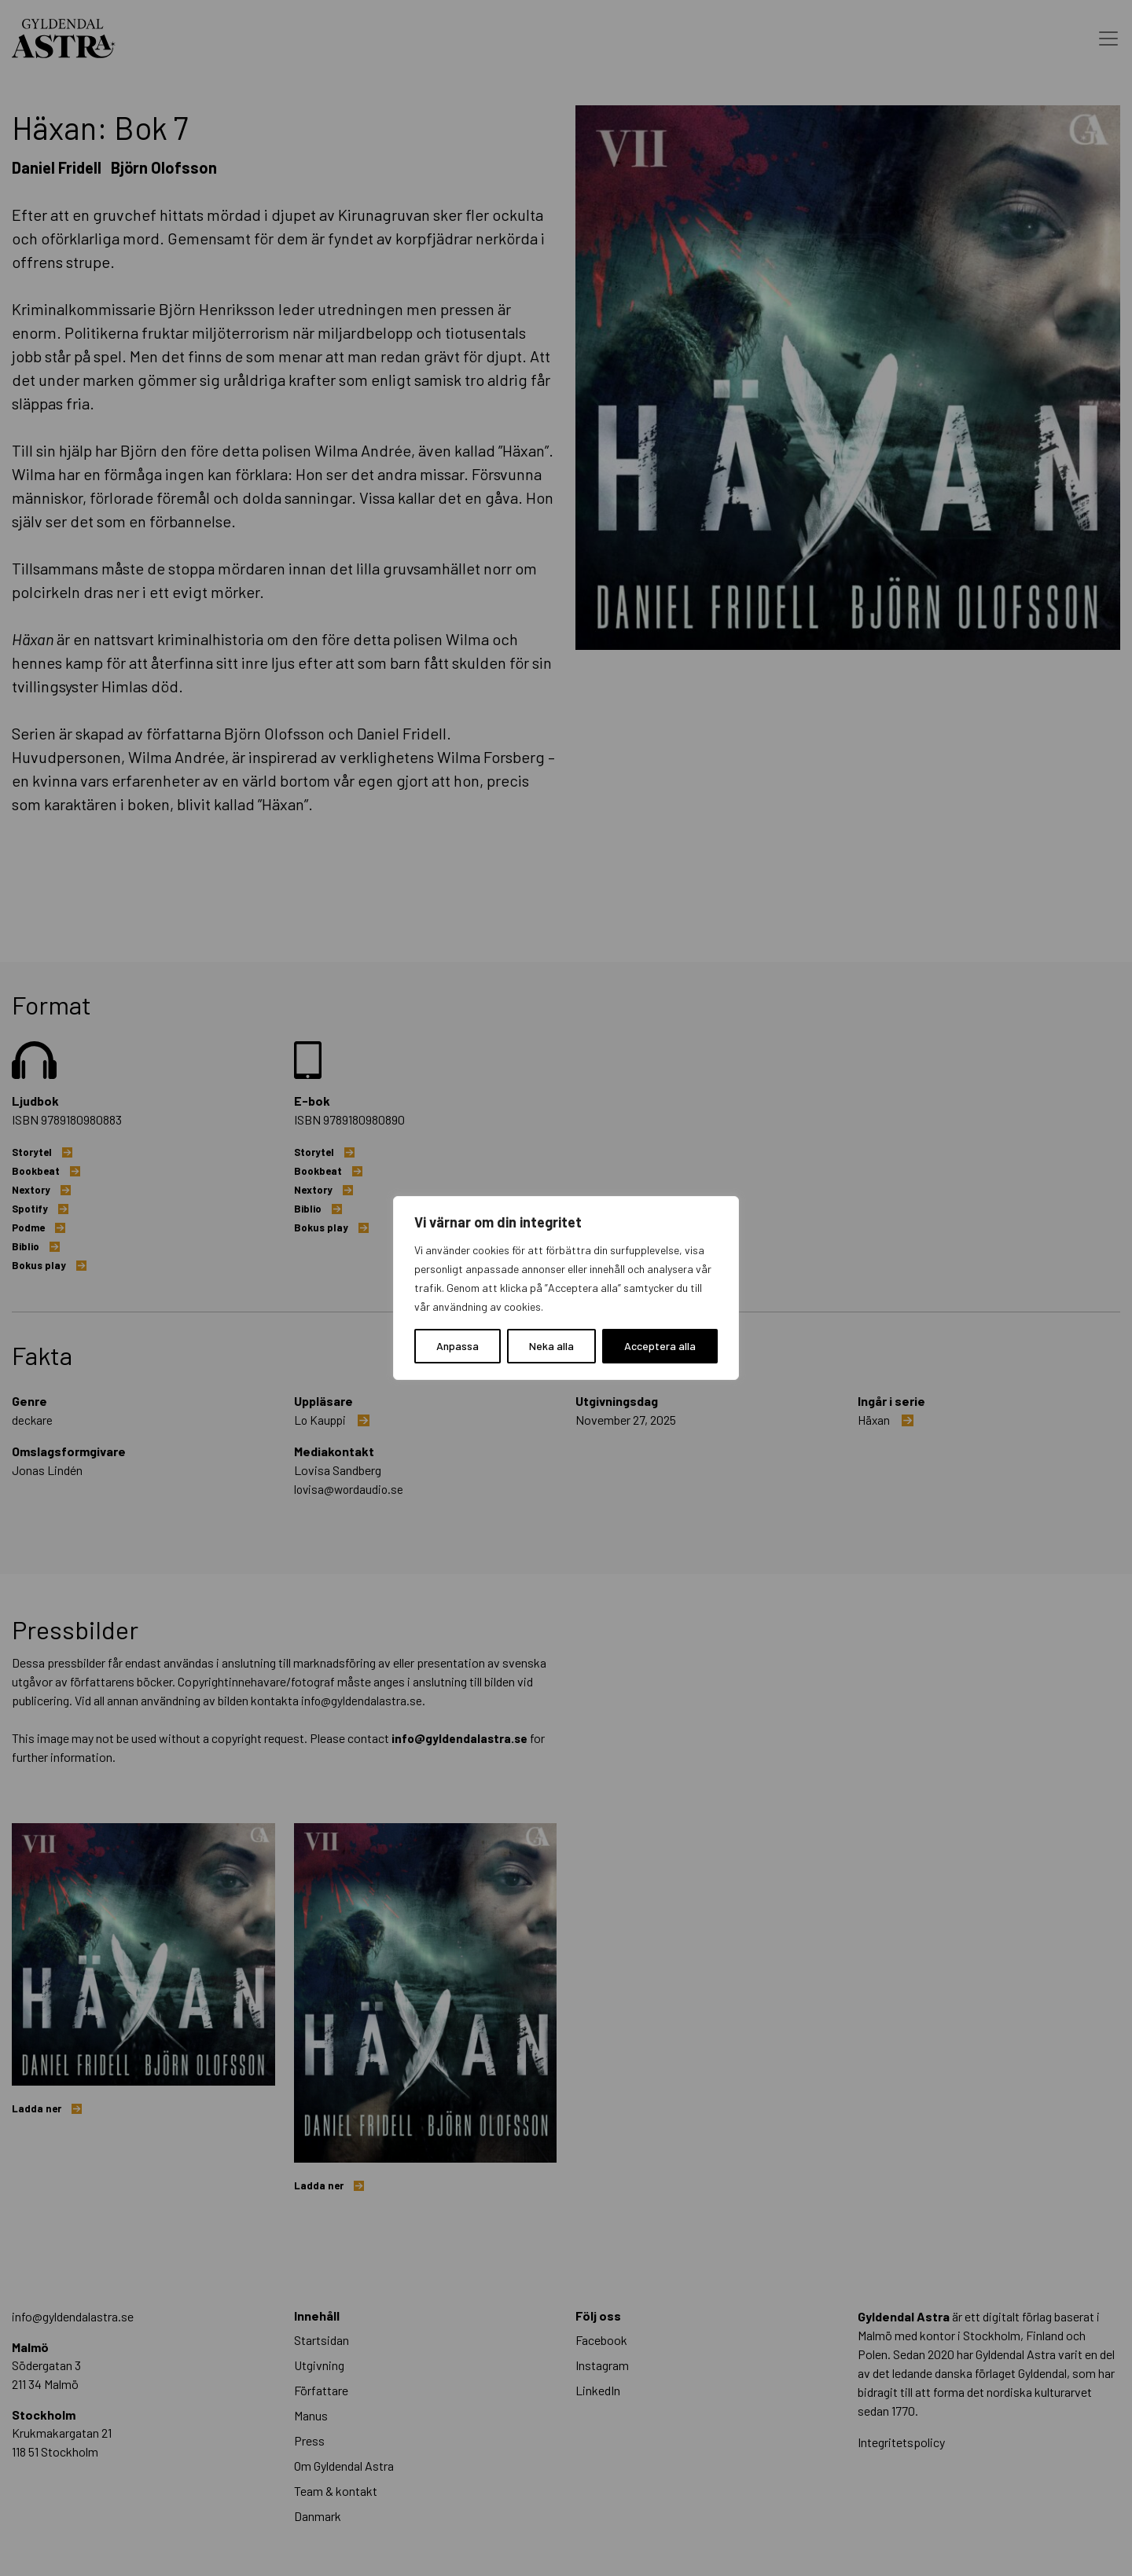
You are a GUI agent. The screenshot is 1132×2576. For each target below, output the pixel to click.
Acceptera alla (660, 1345)
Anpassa (457, 1345)
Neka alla (551, 1345)
